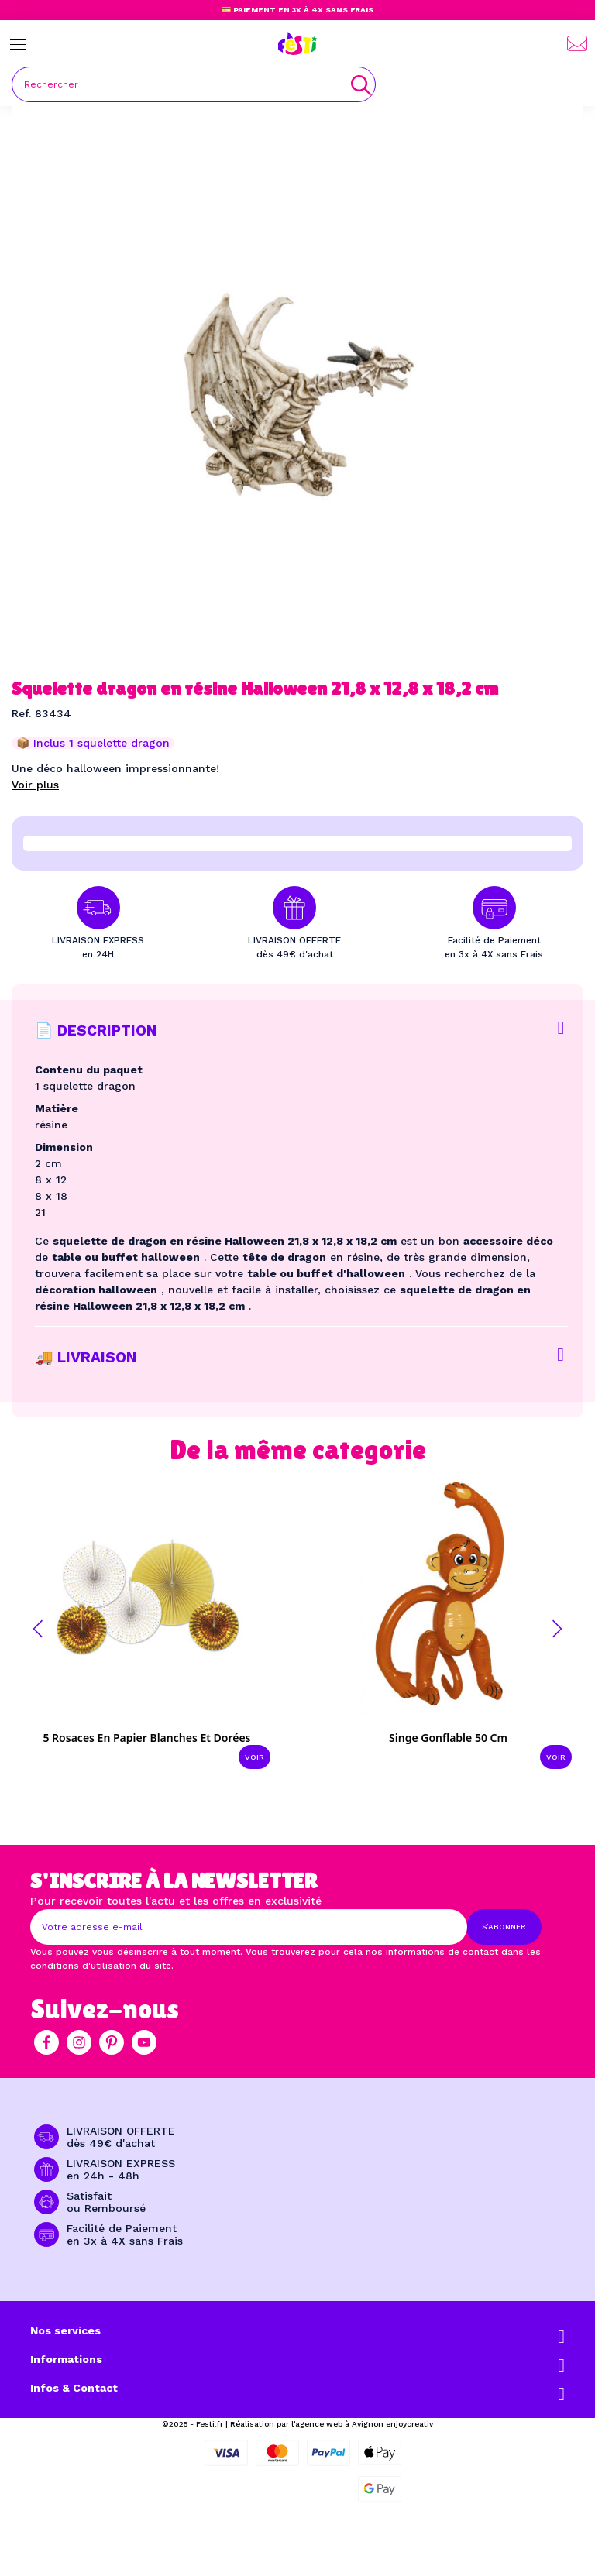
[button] (38, 1628)
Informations (66, 2359)
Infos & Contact (74, 2388)
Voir (254, 1757)
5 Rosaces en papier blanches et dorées (146, 1737)
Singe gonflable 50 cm (448, 1737)
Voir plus (35, 784)
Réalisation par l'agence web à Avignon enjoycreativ (331, 2424)
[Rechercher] (194, 84)
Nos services (65, 2330)
